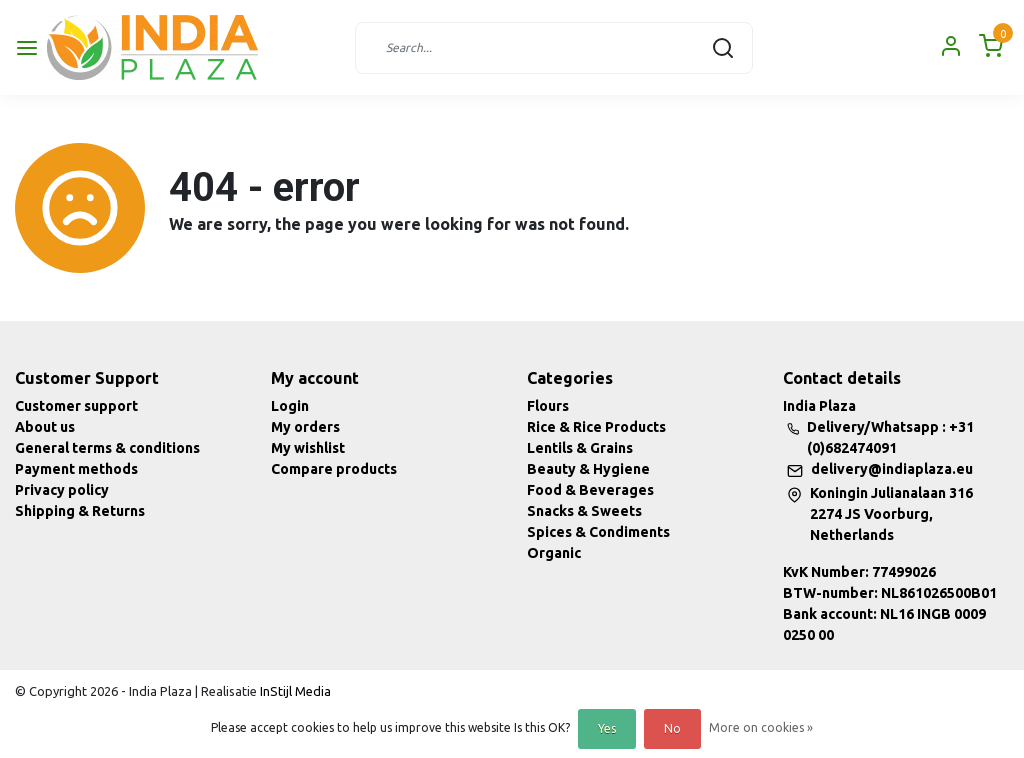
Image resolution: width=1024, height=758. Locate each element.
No (672, 728)
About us (45, 427)
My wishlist (308, 448)
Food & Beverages (590, 490)
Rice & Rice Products (596, 427)
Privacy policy (62, 490)
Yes (607, 728)
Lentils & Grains (580, 448)
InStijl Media (294, 691)
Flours (548, 406)
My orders (305, 427)
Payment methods (76, 469)
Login (290, 406)
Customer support (76, 406)
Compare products (334, 469)
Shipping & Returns (80, 511)
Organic (554, 553)
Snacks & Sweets (584, 511)
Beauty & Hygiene (588, 469)
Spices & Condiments (598, 532)
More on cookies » (761, 727)
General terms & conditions (107, 448)
